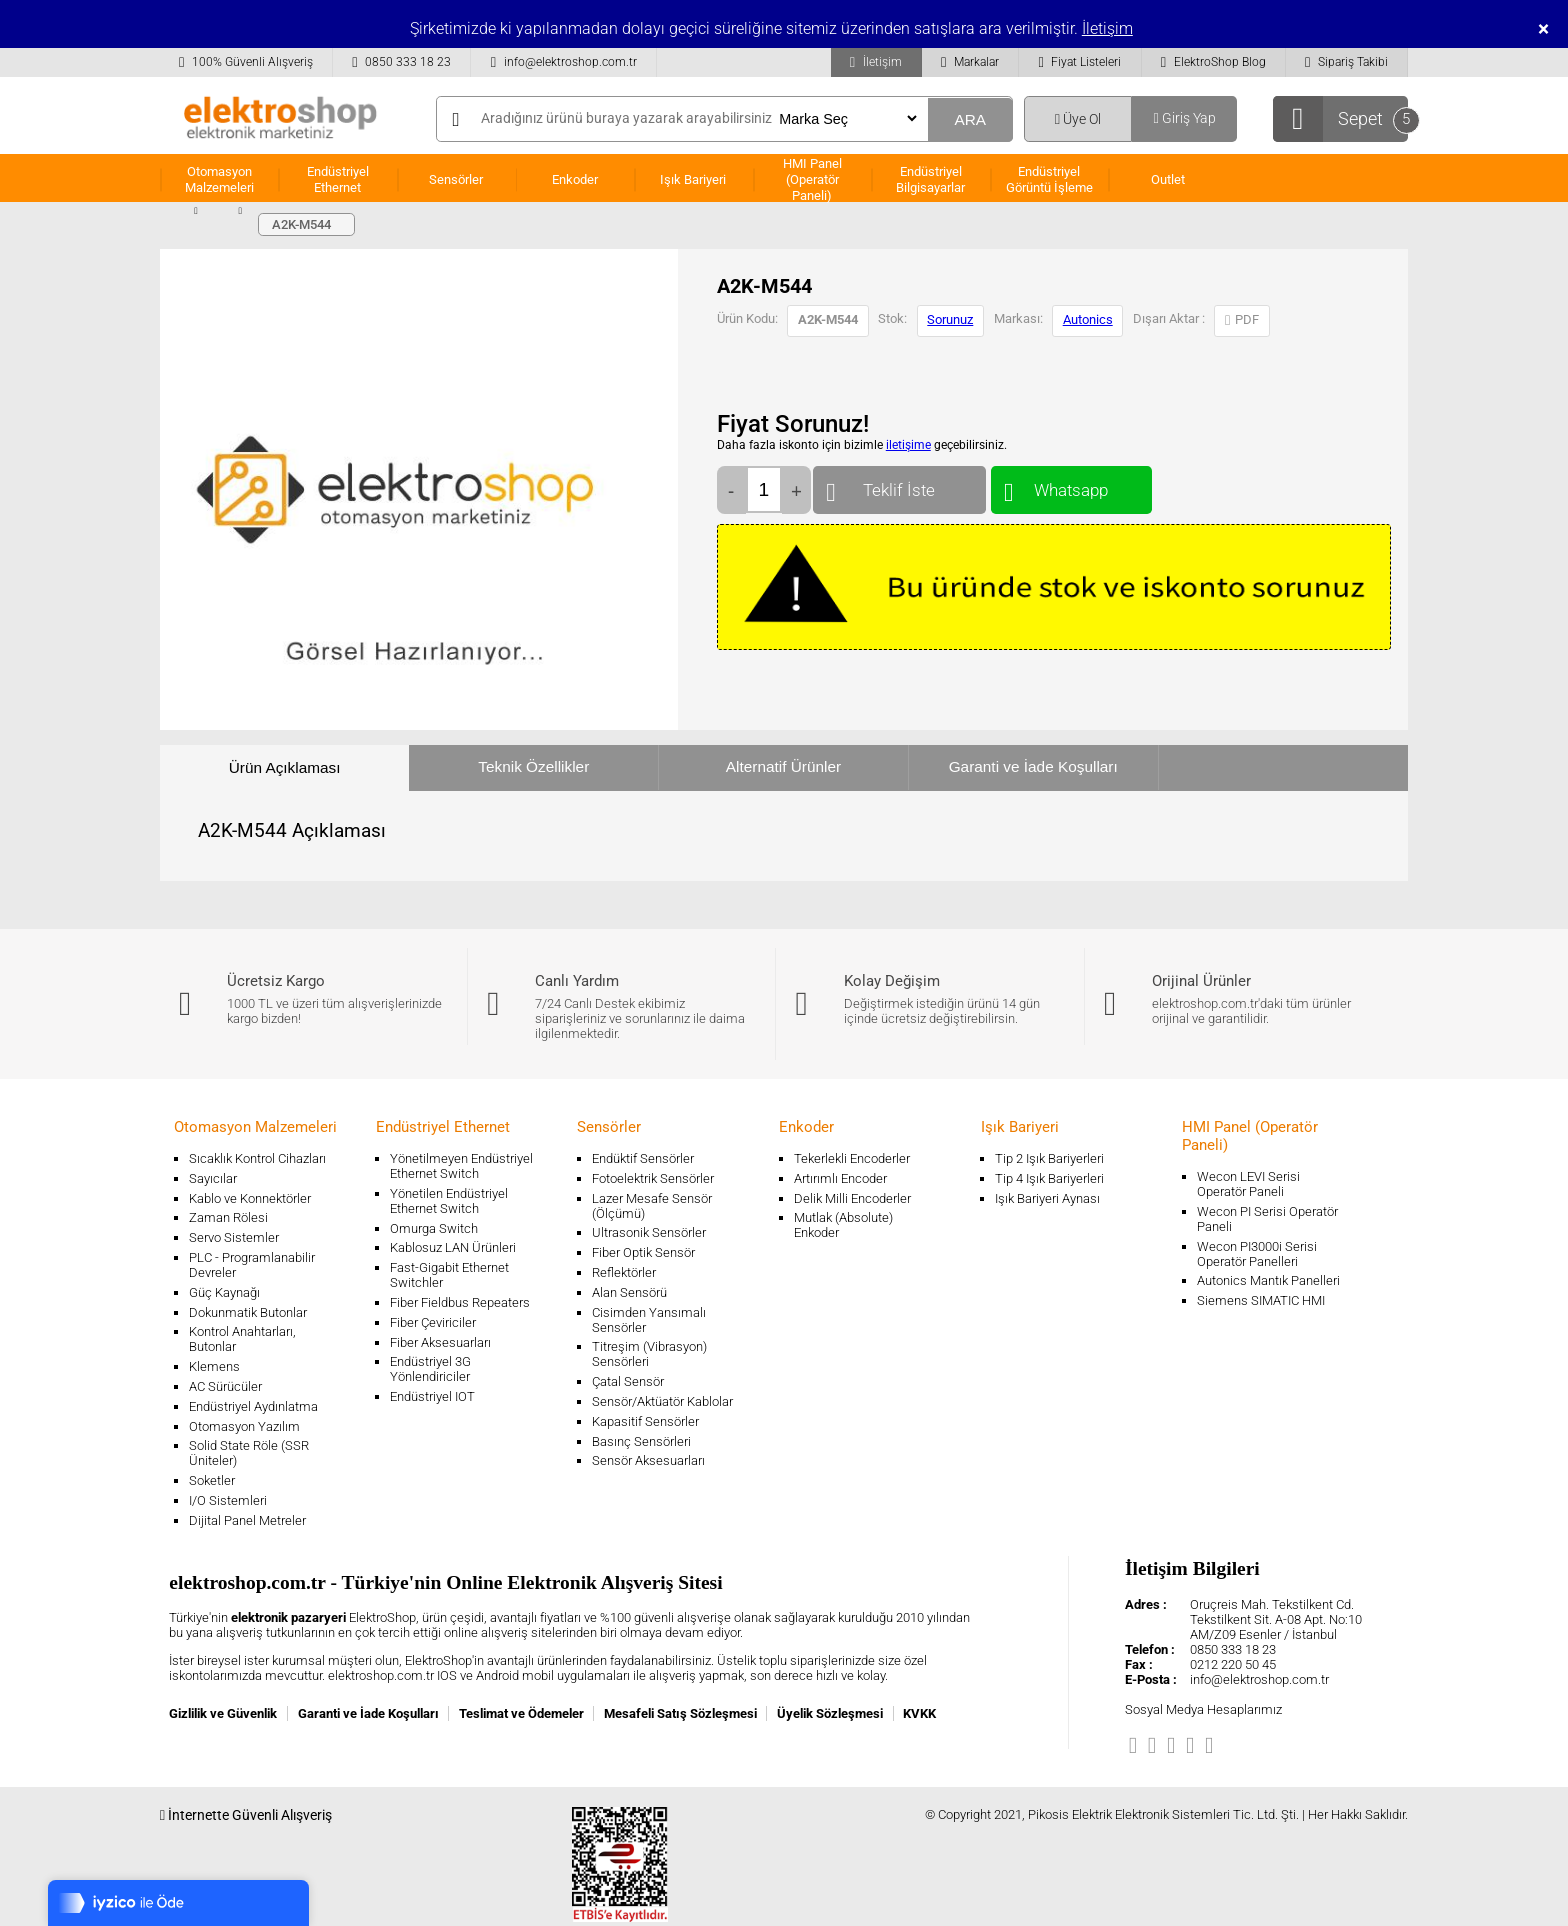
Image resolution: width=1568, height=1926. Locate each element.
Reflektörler (624, 1272)
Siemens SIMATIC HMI (1261, 1300)
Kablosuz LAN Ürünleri (453, 1247)
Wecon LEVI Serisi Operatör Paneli (1248, 1184)
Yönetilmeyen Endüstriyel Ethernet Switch (461, 1166)
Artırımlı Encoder (840, 1178)
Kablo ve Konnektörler (250, 1198)
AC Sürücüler (225, 1386)
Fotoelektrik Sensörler (653, 1178)
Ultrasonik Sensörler (649, 1232)
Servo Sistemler (234, 1237)
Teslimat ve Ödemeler (521, 1713)
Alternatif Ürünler (783, 766)
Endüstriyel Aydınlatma (253, 1406)
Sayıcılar (213, 1178)
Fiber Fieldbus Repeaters (460, 1302)
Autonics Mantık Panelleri (1268, 1280)
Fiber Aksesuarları (440, 1342)
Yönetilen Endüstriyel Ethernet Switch (449, 1201)
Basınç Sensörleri (641, 1441)
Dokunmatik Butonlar (248, 1312)
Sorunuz (950, 319)
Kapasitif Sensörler (645, 1421)
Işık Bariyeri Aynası (1047, 1198)
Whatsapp (1071, 485)
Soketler (212, 1480)
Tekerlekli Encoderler (852, 1158)
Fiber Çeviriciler (433, 1322)
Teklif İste (899, 485)
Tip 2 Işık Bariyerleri (1049, 1158)
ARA (970, 119)
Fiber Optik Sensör (643, 1252)
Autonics (1088, 319)
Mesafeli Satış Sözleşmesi (680, 1713)
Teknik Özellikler (533, 766)
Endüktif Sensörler (643, 1158)
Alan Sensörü (629, 1292)
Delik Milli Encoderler (852, 1198)
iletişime (908, 445)
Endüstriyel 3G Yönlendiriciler (430, 1369)
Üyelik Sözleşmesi (830, 1713)
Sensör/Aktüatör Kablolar (662, 1401)
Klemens (214, 1366)
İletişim (1107, 28)
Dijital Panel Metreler (247, 1520)
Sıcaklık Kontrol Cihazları (257, 1158)
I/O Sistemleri (228, 1500)
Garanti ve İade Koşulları (1033, 766)
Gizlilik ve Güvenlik (223, 1713)
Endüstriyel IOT (432, 1396)
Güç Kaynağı (224, 1292)
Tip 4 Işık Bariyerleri (1049, 1178)
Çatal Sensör (628, 1381)
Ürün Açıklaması (285, 767)
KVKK (919, 1713)
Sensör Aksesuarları (648, 1460)
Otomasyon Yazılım (244, 1426)
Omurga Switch (434, 1228)
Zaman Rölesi (228, 1217)
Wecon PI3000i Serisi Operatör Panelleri (1257, 1254)
